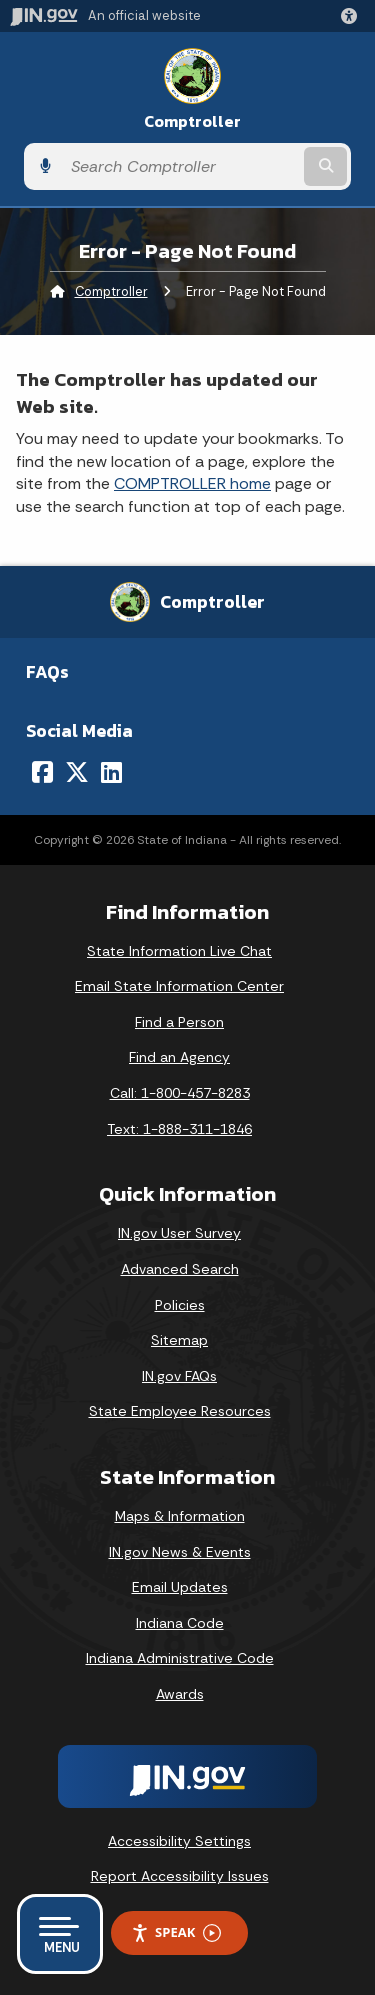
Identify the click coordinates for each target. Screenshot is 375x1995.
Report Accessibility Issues (180, 1876)
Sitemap (179, 1340)
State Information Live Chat (179, 951)
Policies (180, 1305)
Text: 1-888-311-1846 (179, 1129)
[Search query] (180, 166)
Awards (180, 1694)
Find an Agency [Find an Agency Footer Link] (179, 1057)
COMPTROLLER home (192, 483)
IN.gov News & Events (180, 1552)
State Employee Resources (180, 1411)
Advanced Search (180, 1269)
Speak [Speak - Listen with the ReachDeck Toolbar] (176, 1932)
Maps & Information (180, 1516)
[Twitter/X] (77, 772)
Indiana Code (180, 1623)
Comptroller (192, 121)
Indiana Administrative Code (180, 1658)
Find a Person (179, 1022)
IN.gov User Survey (179, 1233)
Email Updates (180, 1587)
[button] (353, 16)
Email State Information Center (179, 986)
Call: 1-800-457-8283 (180, 1093)
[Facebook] (42, 772)
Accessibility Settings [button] (179, 1841)
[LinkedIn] (111, 772)
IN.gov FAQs (179, 1376)
